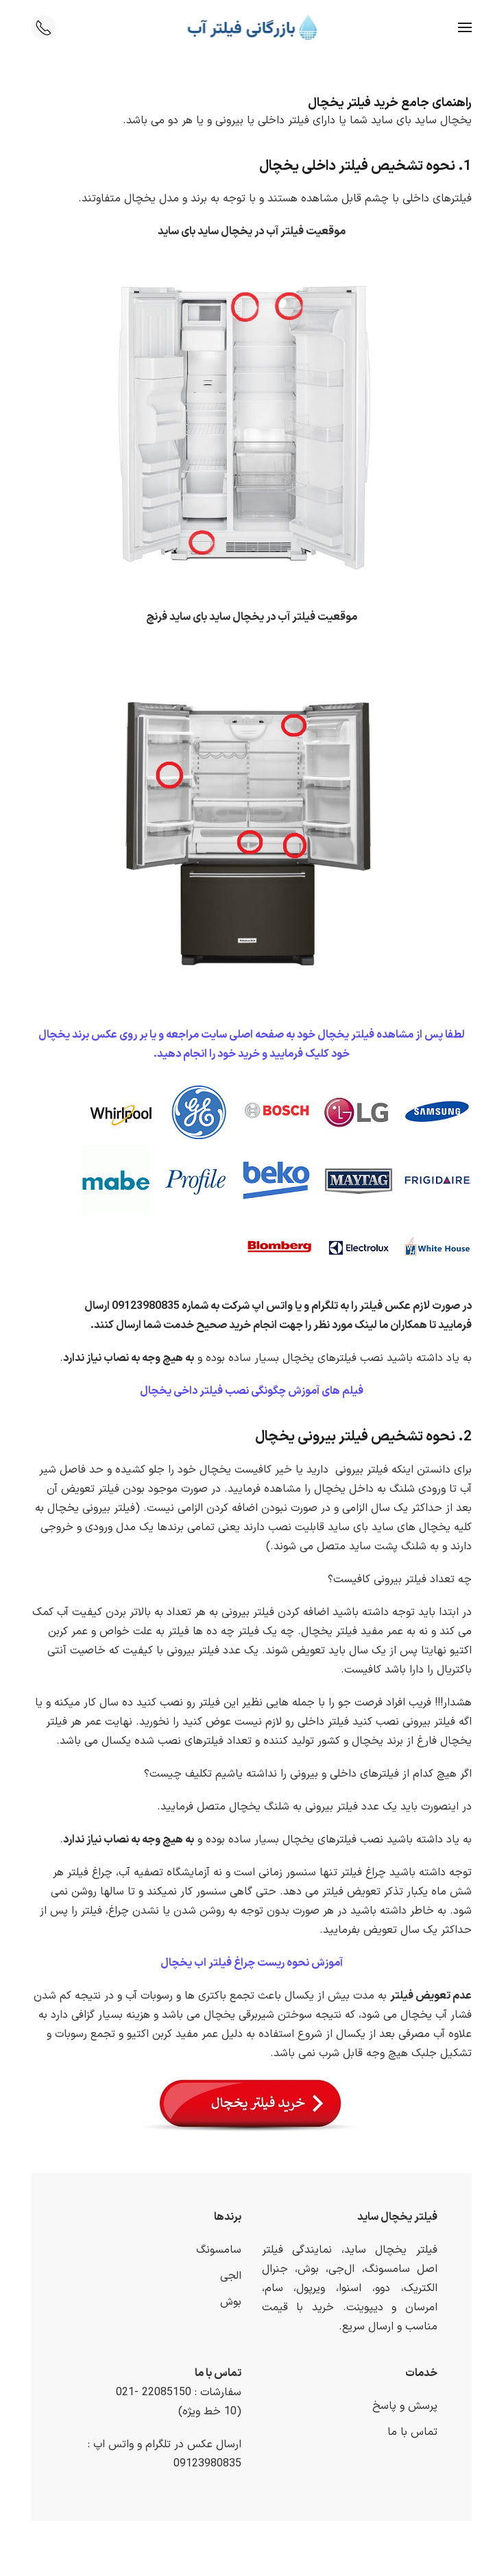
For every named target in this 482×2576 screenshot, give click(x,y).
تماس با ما (402, 2432)
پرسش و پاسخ (394, 2406)
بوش (220, 2302)
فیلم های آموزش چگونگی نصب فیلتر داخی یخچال (241, 1391)
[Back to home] (241, 27)
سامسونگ (208, 2250)
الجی (220, 2276)
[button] (454, 27)
